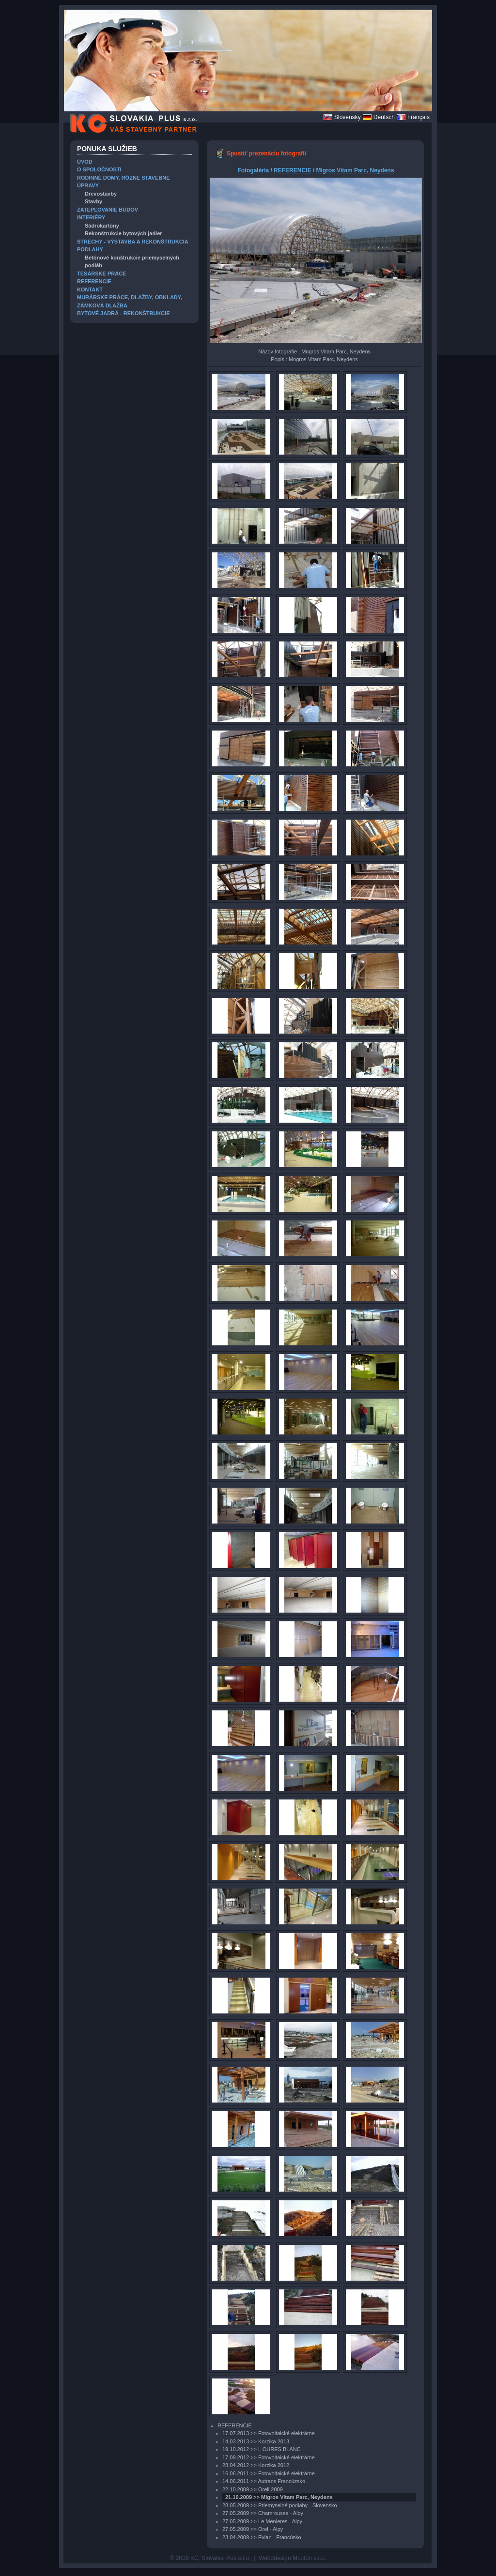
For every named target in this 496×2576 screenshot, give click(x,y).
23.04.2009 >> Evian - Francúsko (261, 2537)
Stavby (93, 201)
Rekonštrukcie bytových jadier (123, 233)
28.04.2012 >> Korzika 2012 (255, 2465)
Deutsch (384, 117)
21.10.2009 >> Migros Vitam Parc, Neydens (279, 2497)
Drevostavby (101, 194)
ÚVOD (85, 162)
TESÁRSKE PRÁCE (101, 273)
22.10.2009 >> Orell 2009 (252, 2489)
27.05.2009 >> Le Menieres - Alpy (262, 2521)
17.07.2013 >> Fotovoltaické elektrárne (268, 2433)
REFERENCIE (94, 281)
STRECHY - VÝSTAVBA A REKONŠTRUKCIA (132, 241)
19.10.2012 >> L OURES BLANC (261, 2449)
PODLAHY (90, 249)
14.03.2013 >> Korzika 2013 (255, 2441)
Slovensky (347, 117)
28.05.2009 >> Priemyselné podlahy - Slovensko (279, 2505)
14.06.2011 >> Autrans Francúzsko (263, 2481)
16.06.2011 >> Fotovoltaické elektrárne (268, 2473)
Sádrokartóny (102, 226)
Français (418, 117)
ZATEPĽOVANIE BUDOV (107, 210)
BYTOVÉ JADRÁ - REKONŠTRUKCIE (123, 313)
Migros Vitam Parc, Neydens (355, 170)
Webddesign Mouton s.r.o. (292, 2558)
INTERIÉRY (91, 217)
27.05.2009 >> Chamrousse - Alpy (262, 2513)
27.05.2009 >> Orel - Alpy (252, 2529)
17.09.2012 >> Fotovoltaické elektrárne (268, 2457)
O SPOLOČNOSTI (99, 169)
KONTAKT (90, 289)
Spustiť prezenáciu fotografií (266, 153)
